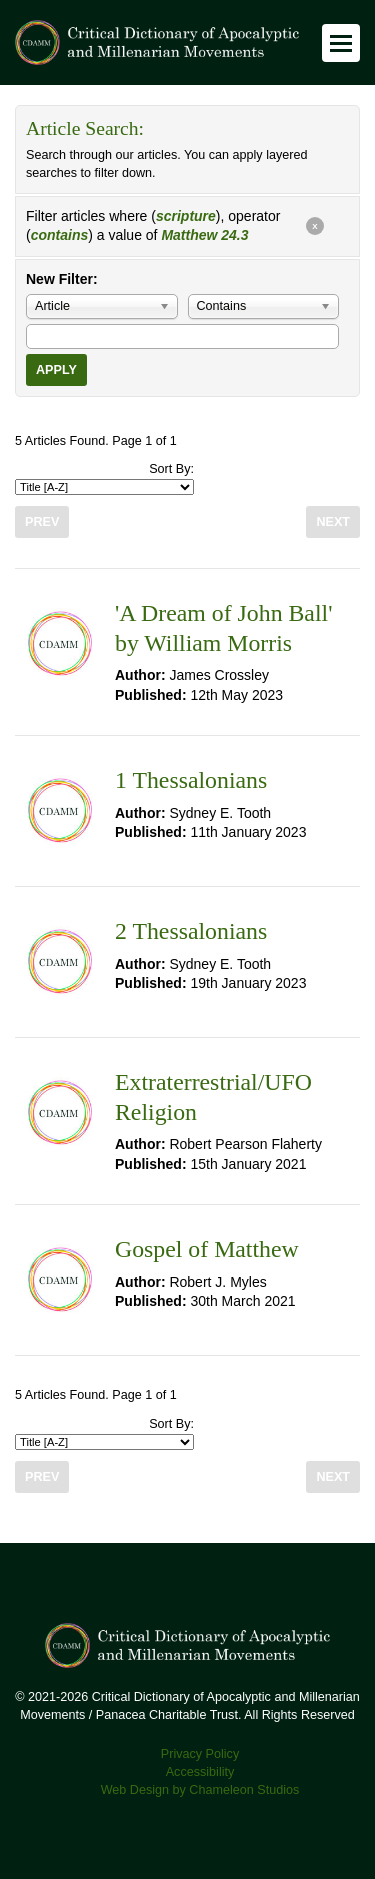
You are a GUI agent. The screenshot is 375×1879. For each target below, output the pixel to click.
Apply (56, 370)
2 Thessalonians (191, 931)
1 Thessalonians (191, 780)
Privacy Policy (200, 1754)
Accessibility (200, 1772)
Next (333, 522)
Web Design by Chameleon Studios (200, 1790)
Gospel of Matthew (207, 1249)
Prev (42, 522)
